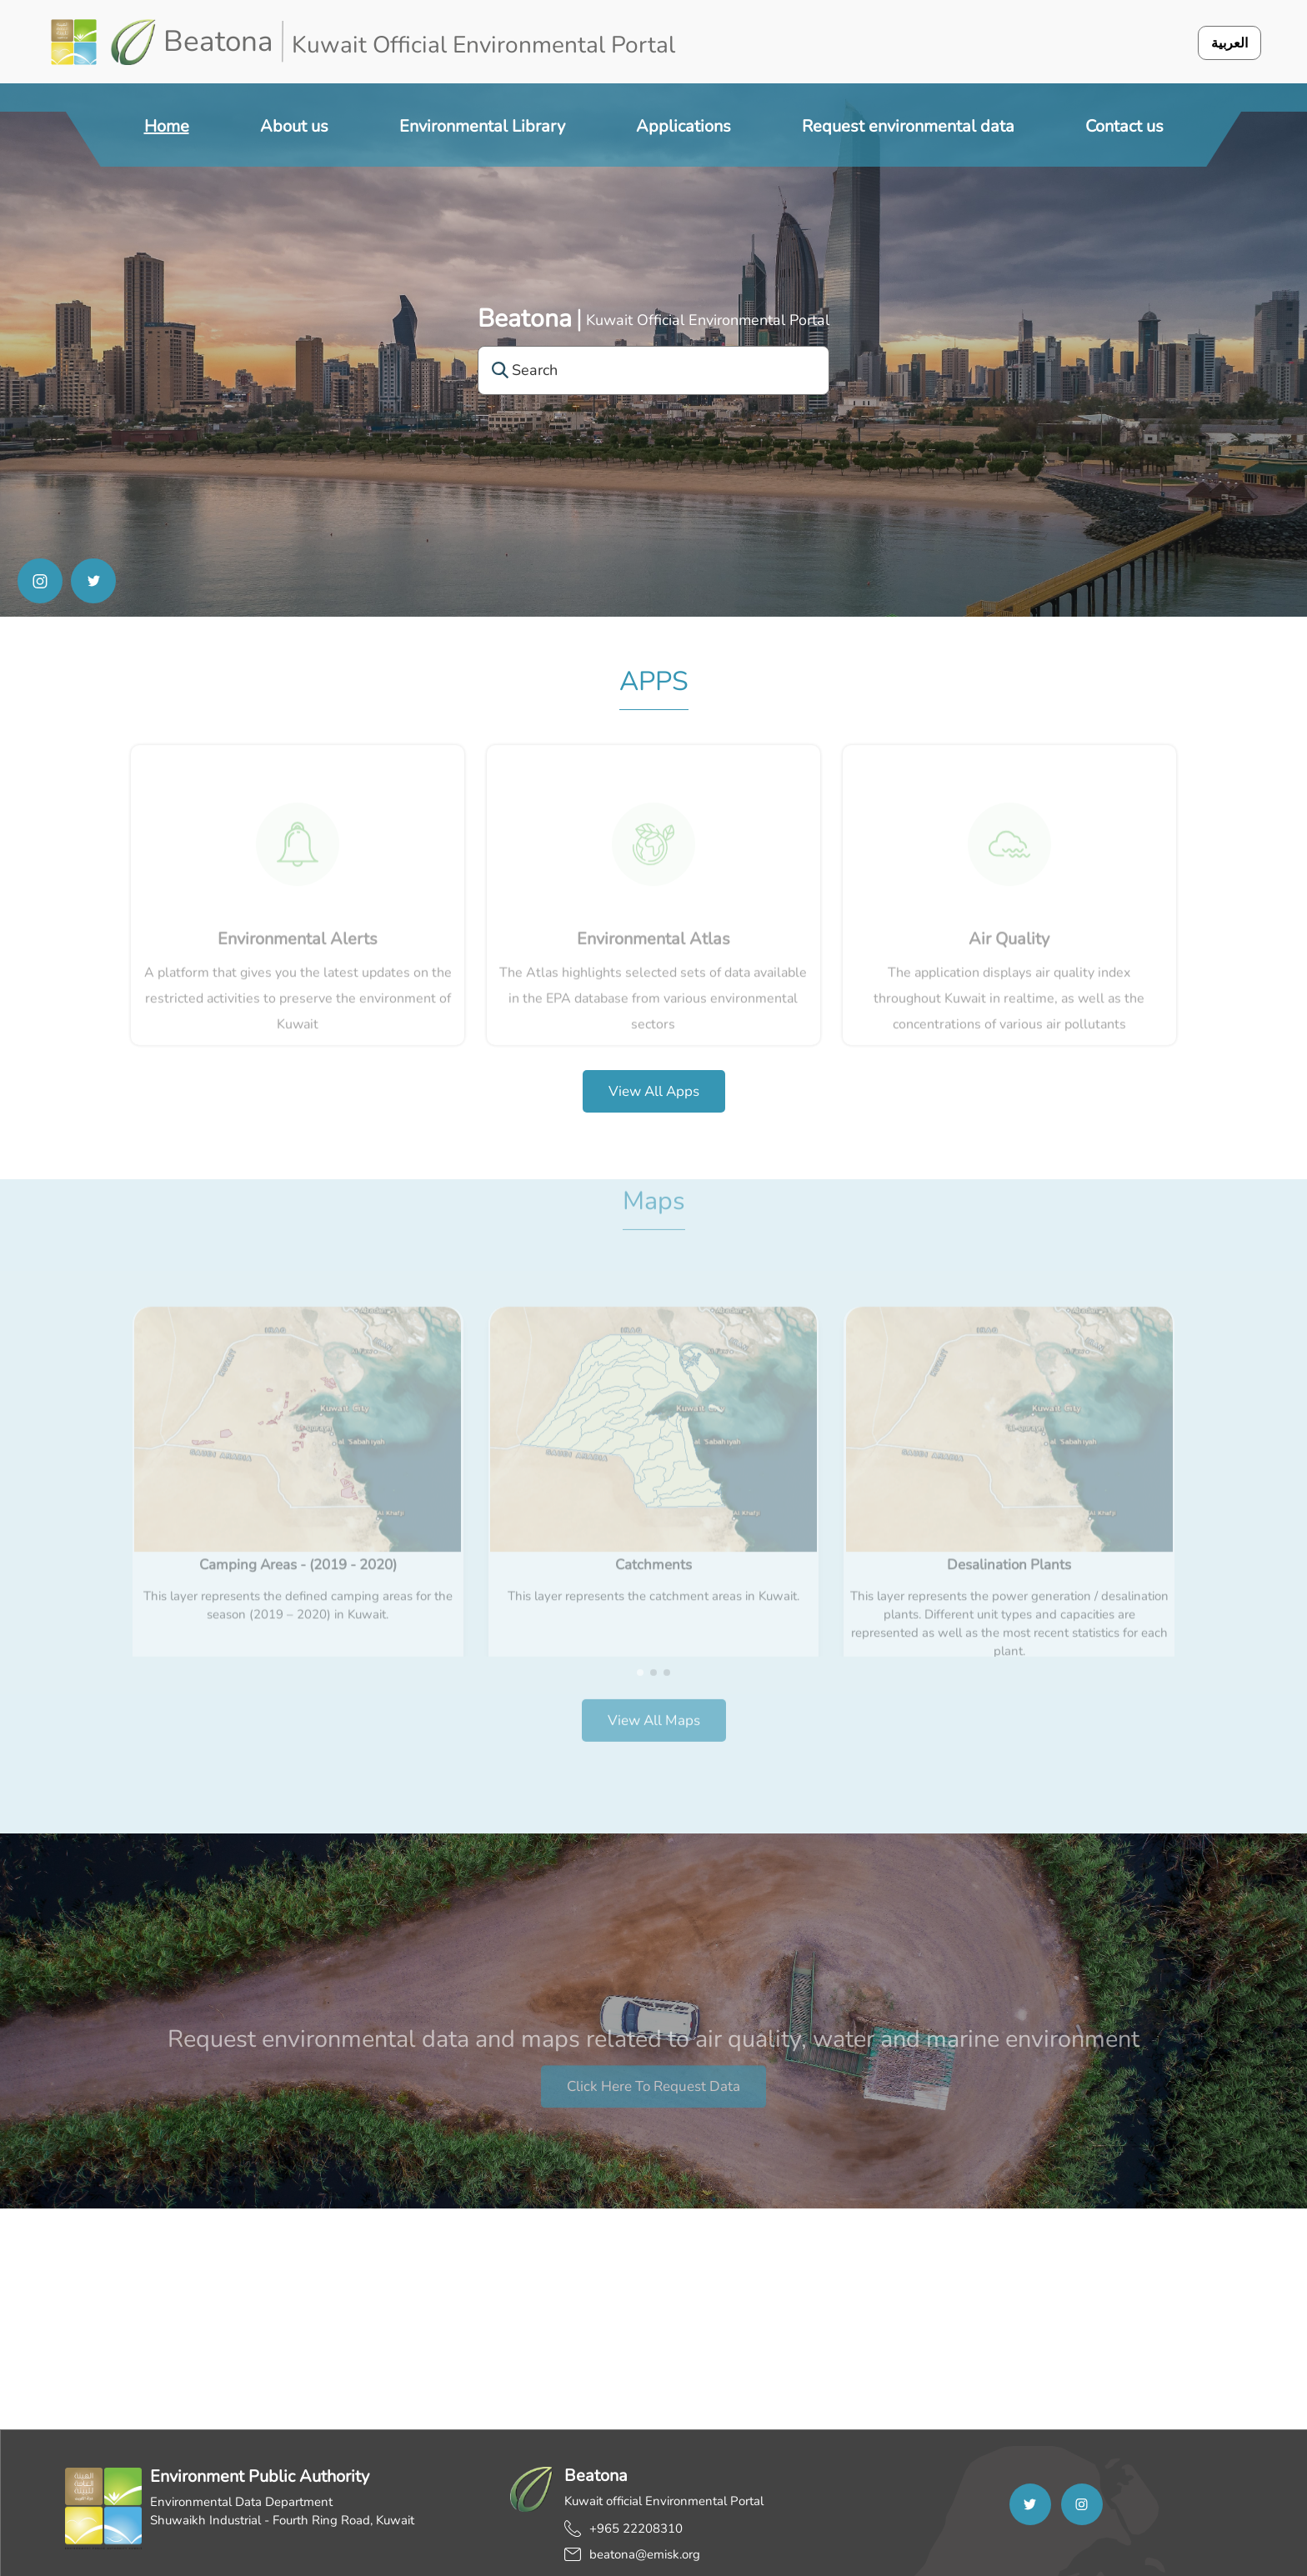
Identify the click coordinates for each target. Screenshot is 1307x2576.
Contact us (1124, 126)
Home (166, 126)
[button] (640, 1632)
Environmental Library (482, 126)
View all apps (653, 1091)
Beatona (525, 319)
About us (294, 126)
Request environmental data (908, 126)
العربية (1229, 43)
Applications (683, 126)
